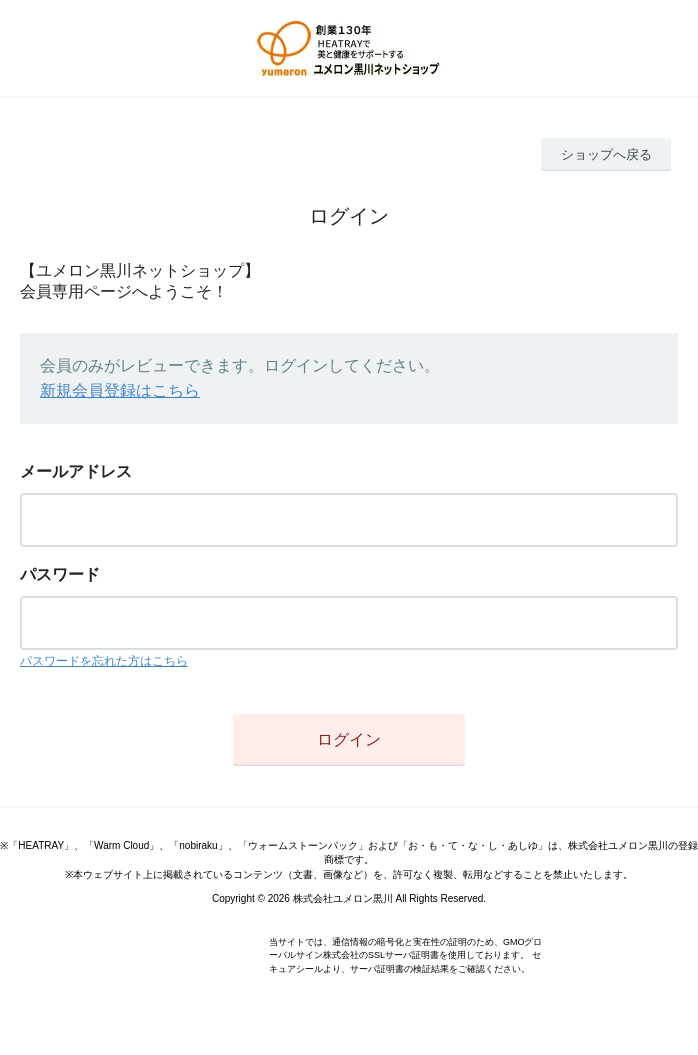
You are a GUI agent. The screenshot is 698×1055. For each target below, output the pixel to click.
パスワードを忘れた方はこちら (104, 661)
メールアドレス (76, 471)
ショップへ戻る (606, 154)
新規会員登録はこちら (120, 390)
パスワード (60, 574)
